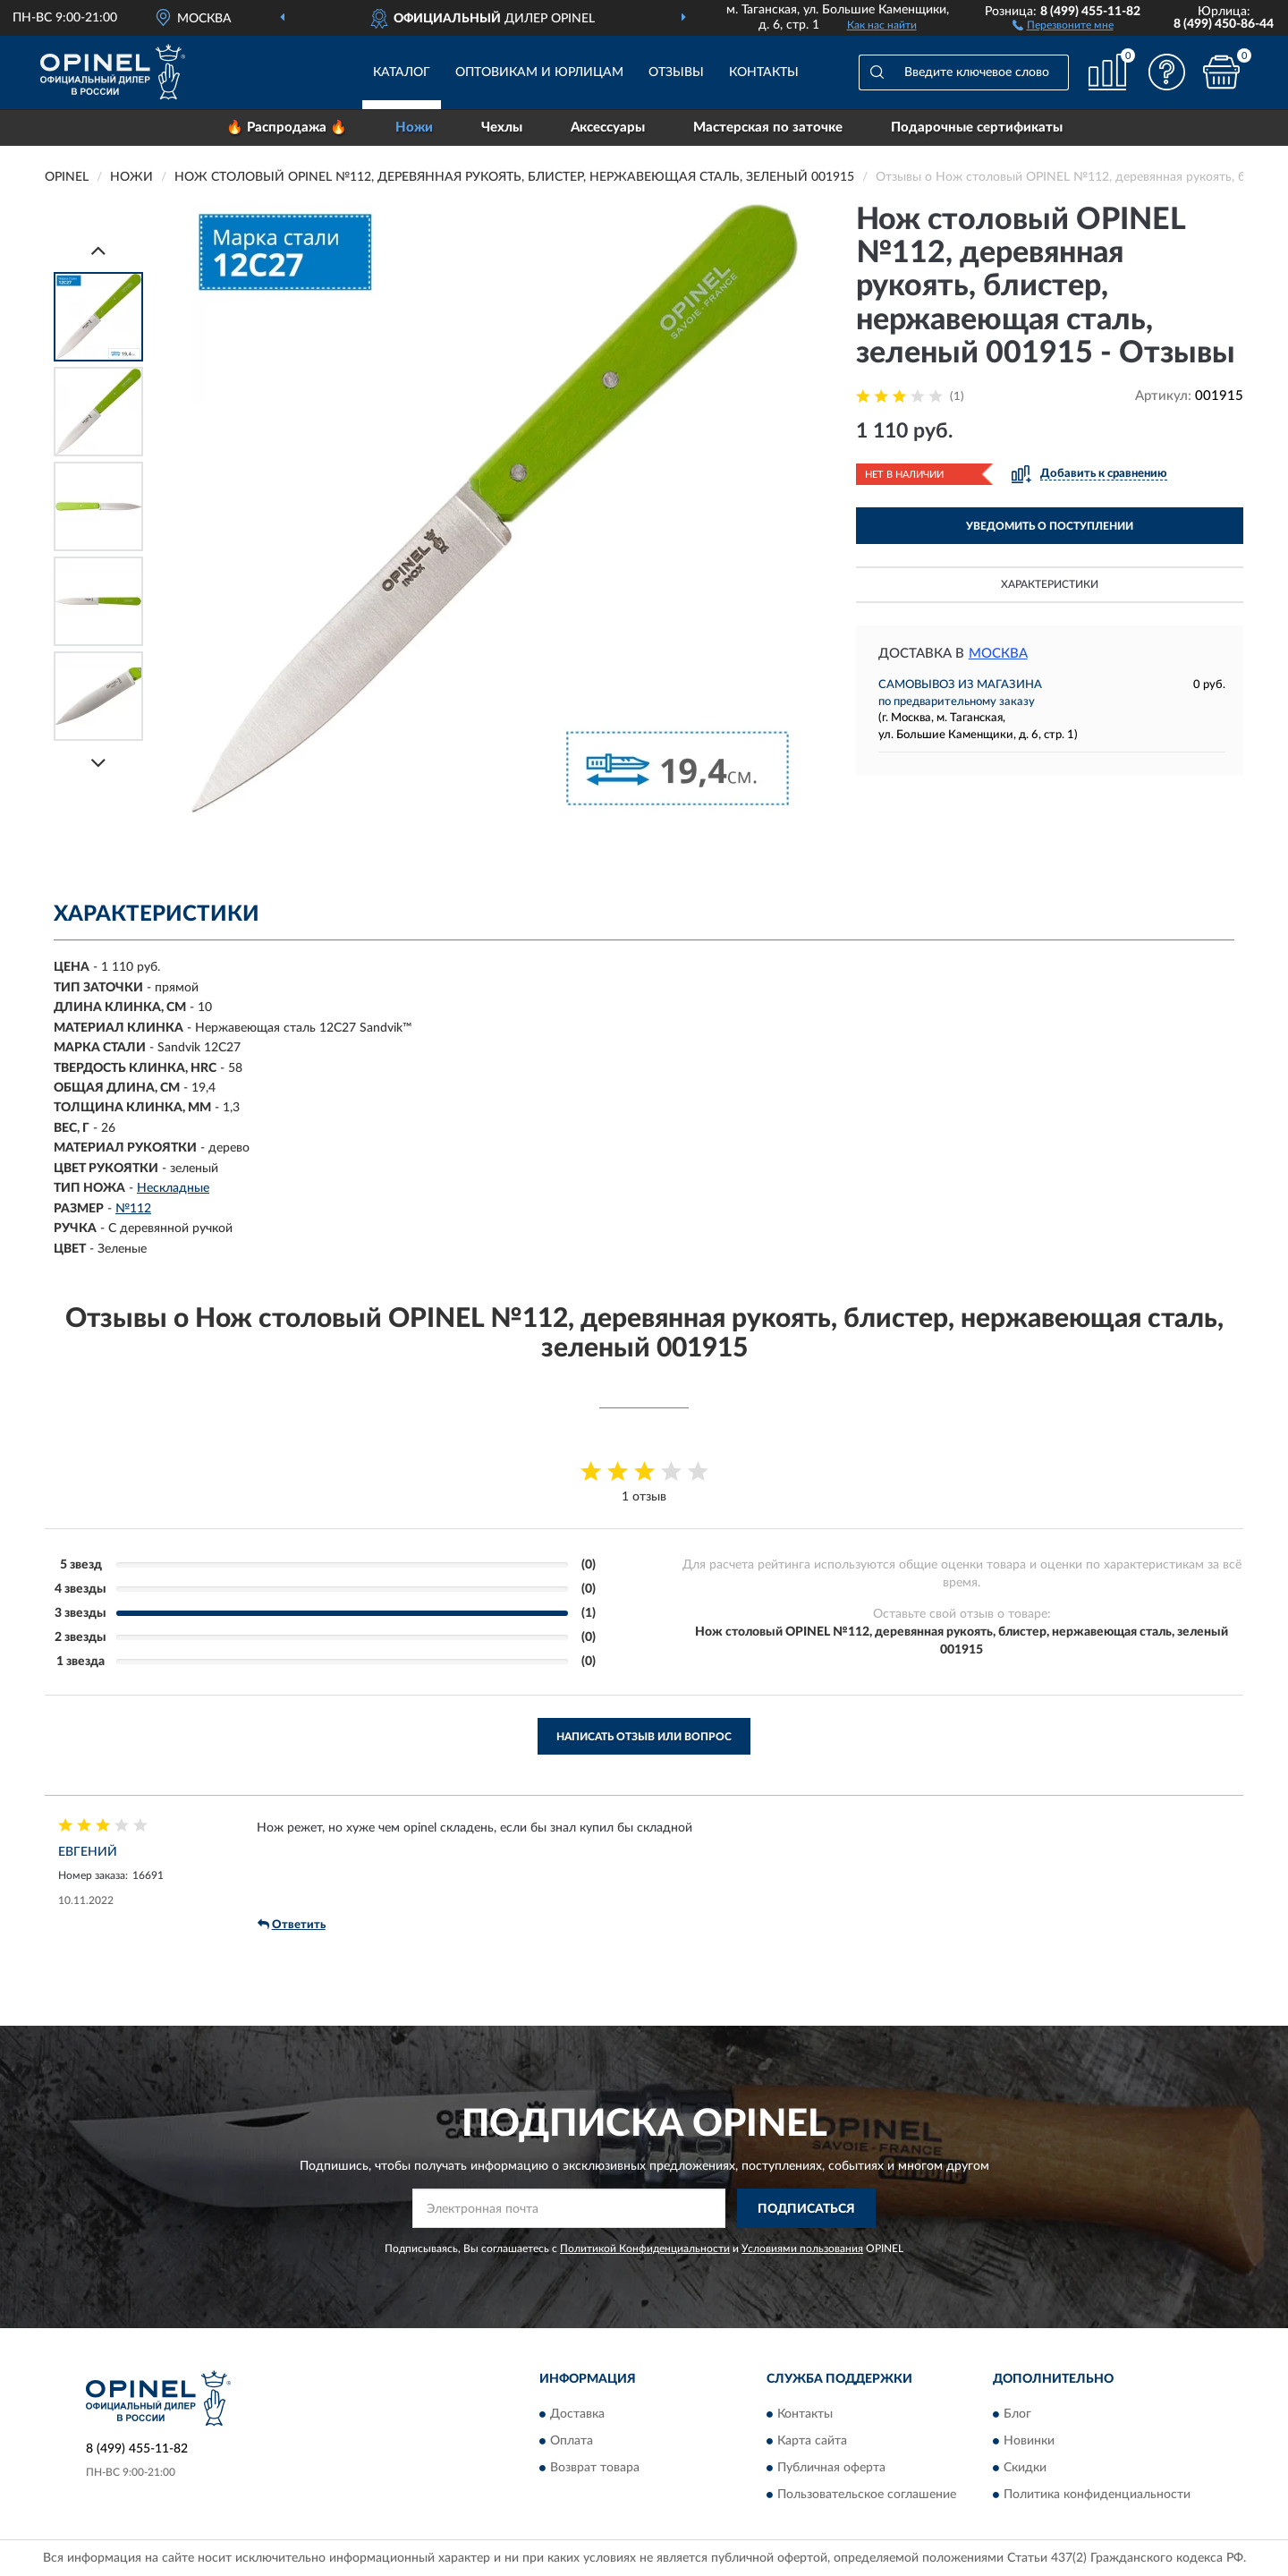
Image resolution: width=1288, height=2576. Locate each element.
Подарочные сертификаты (977, 127)
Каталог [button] (401, 72)
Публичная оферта (831, 2467)
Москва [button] (998, 653)
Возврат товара (595, 2467)
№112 (133, 1209)
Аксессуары (608, 127)
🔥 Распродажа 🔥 (286, 127)
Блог (1017, 2414)
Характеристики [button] (1049, 584)
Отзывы (676, 72)
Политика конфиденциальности (1097, 2494)
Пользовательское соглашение (866, 2494)
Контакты (764, 72)
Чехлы (501, 127)
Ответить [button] (292, 1924)
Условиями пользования (802, 2248)
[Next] (98, 763)
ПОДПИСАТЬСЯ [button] (806, 2209)
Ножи (414, 127)
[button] (1063, 24)
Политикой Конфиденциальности (645, 2248)
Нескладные (173, 1188)
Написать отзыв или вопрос (644, 1736)
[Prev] (98, 250)
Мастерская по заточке (768, 127)
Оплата (571, 2441)
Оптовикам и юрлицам (539, 72)
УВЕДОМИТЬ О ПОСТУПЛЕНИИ (1049, 526)
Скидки (1025, 2467)
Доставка (577, 2414)
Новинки (1029, 2441)
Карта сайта (812, 2441)
